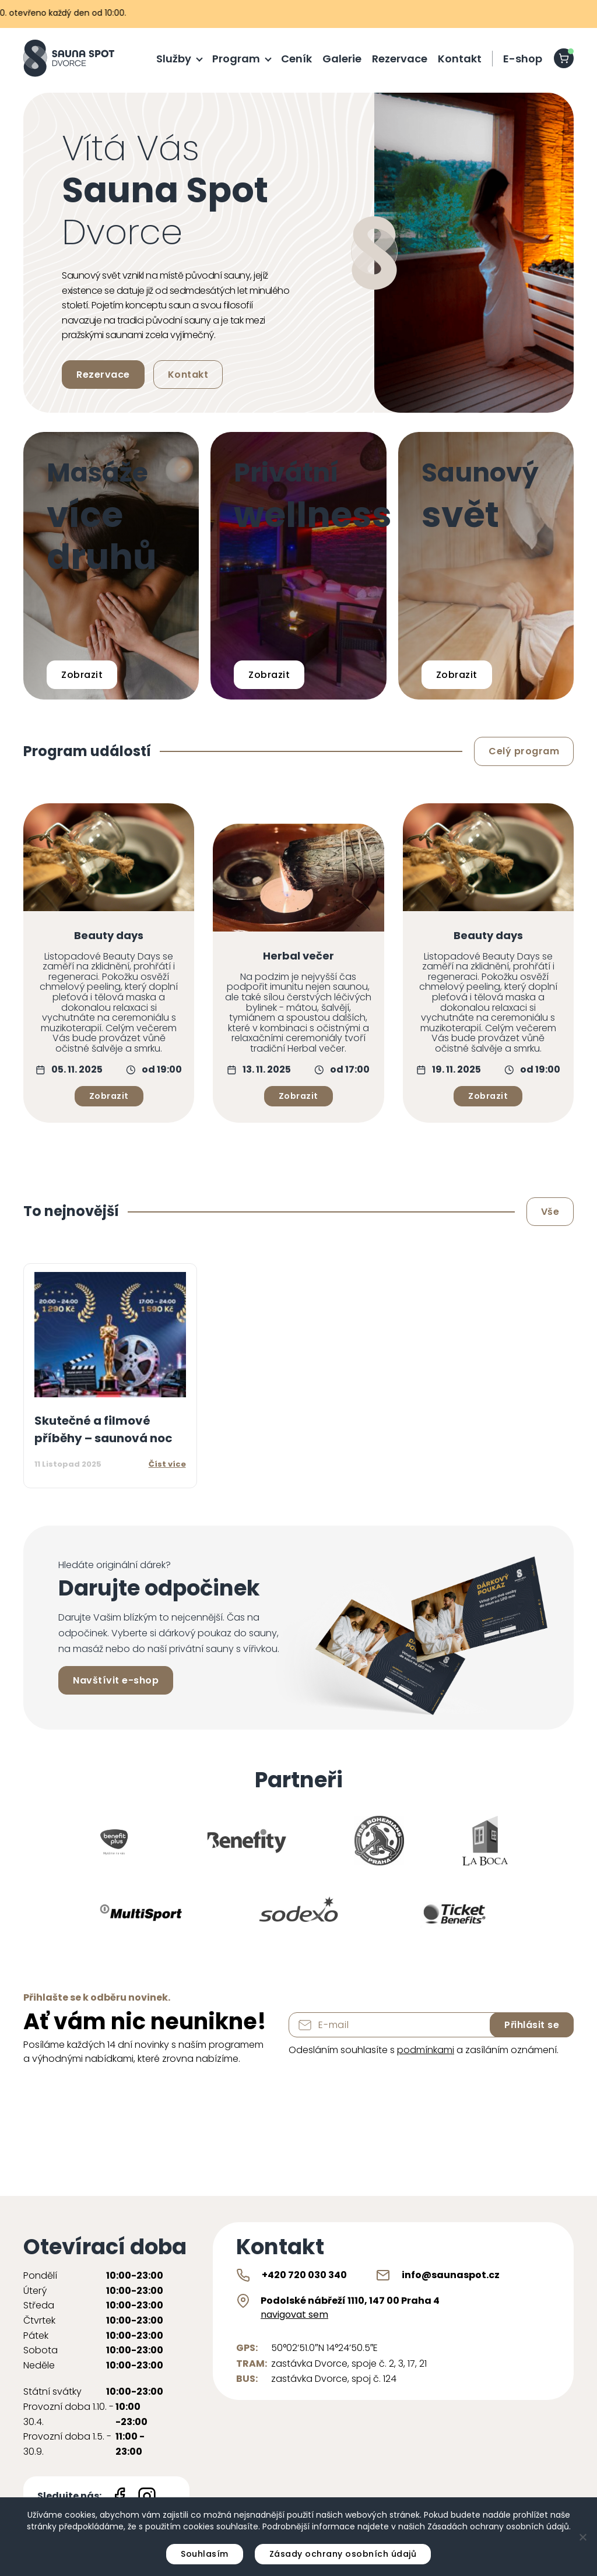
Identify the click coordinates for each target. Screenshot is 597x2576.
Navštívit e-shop (116, 1680)
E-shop (522, 58)
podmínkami (425, 2050)
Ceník (296, 58)
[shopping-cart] (563, 58)
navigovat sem (294, 2314)
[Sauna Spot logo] (68, 58)
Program (236, 58)
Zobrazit (82, 674)
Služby (173, 58)
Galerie (341, 58)
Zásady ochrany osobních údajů (343, 2554)
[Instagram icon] (147, 2496)
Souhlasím (205, 2554)
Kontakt (460, 58)
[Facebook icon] (119, 2496)
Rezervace (399, 58)
